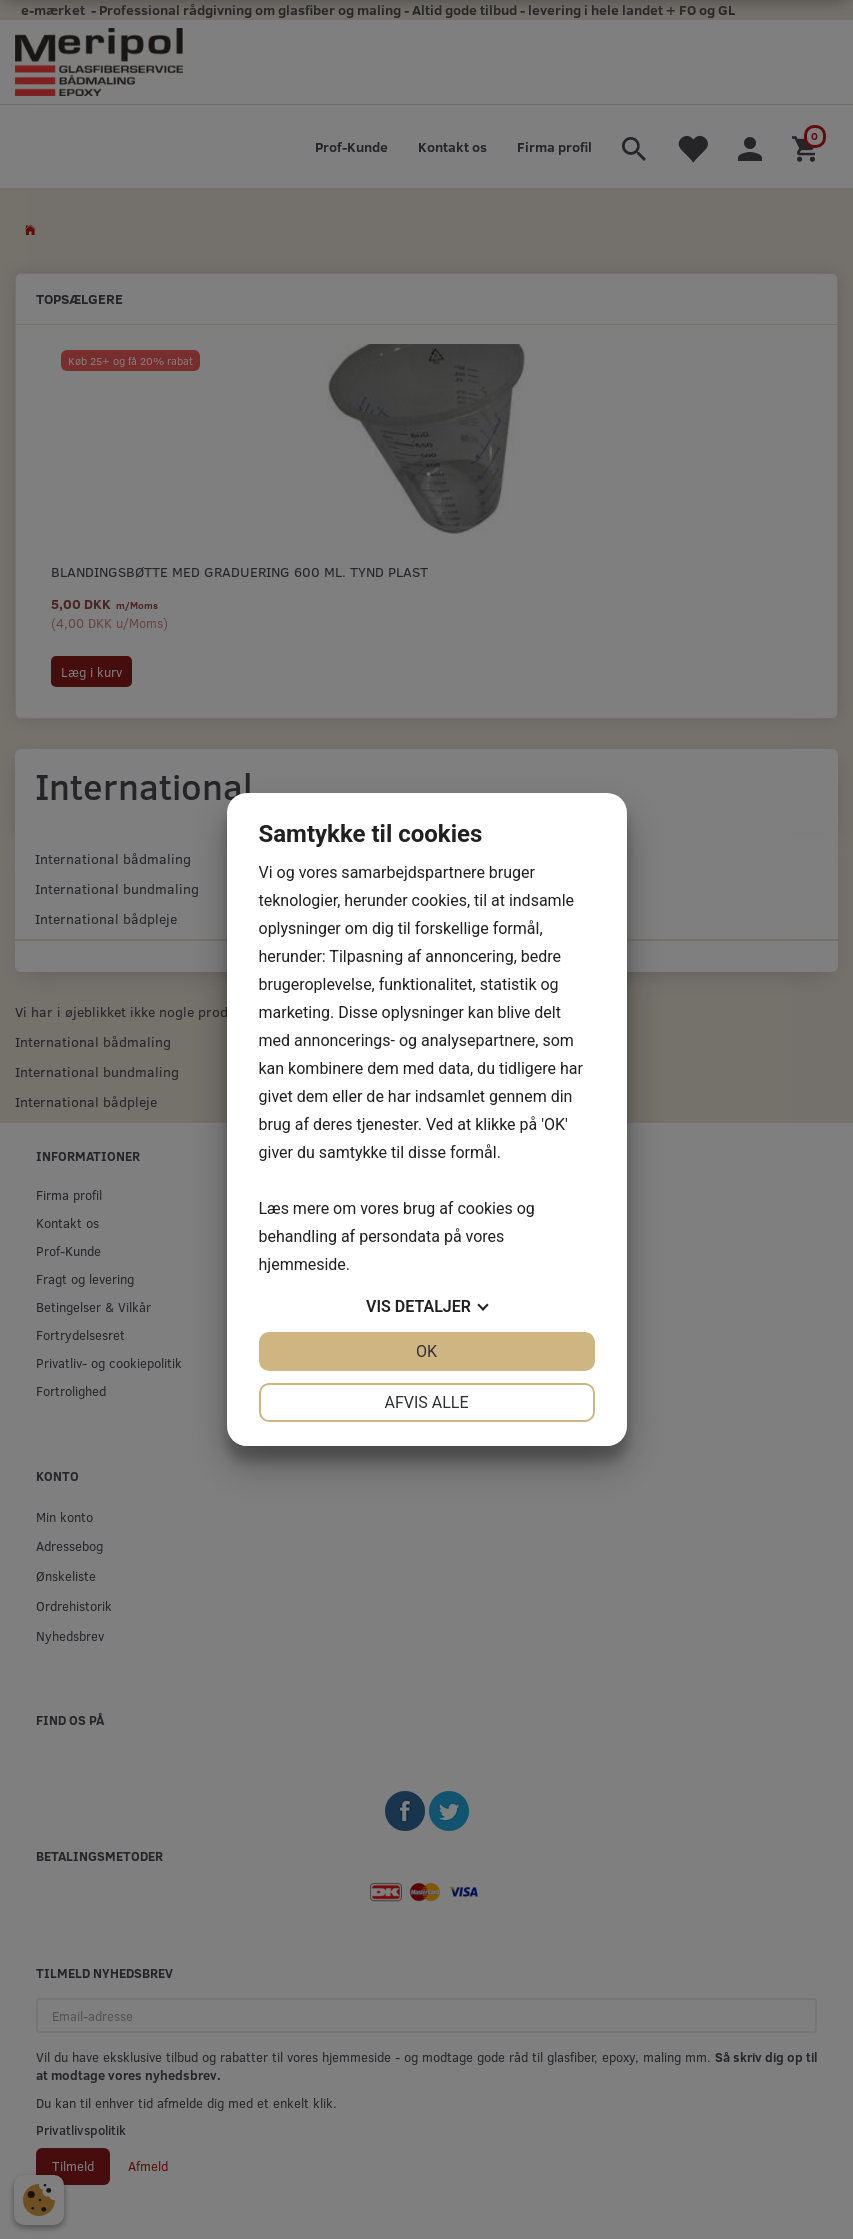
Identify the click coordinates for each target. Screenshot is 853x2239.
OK (426, 1351)
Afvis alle (426, 1402)
